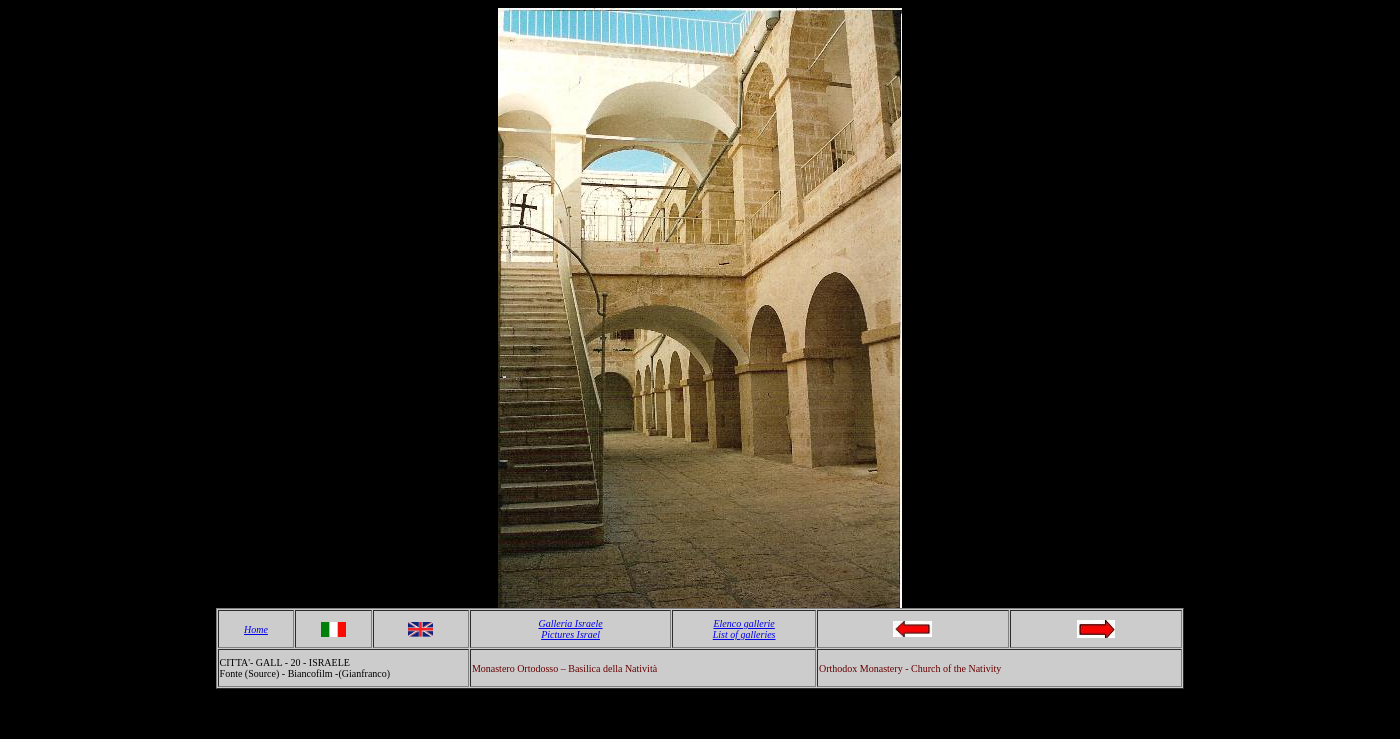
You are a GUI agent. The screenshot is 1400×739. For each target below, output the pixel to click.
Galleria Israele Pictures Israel (570, 629)
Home (256, 629)
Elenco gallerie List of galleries (744, 629)
